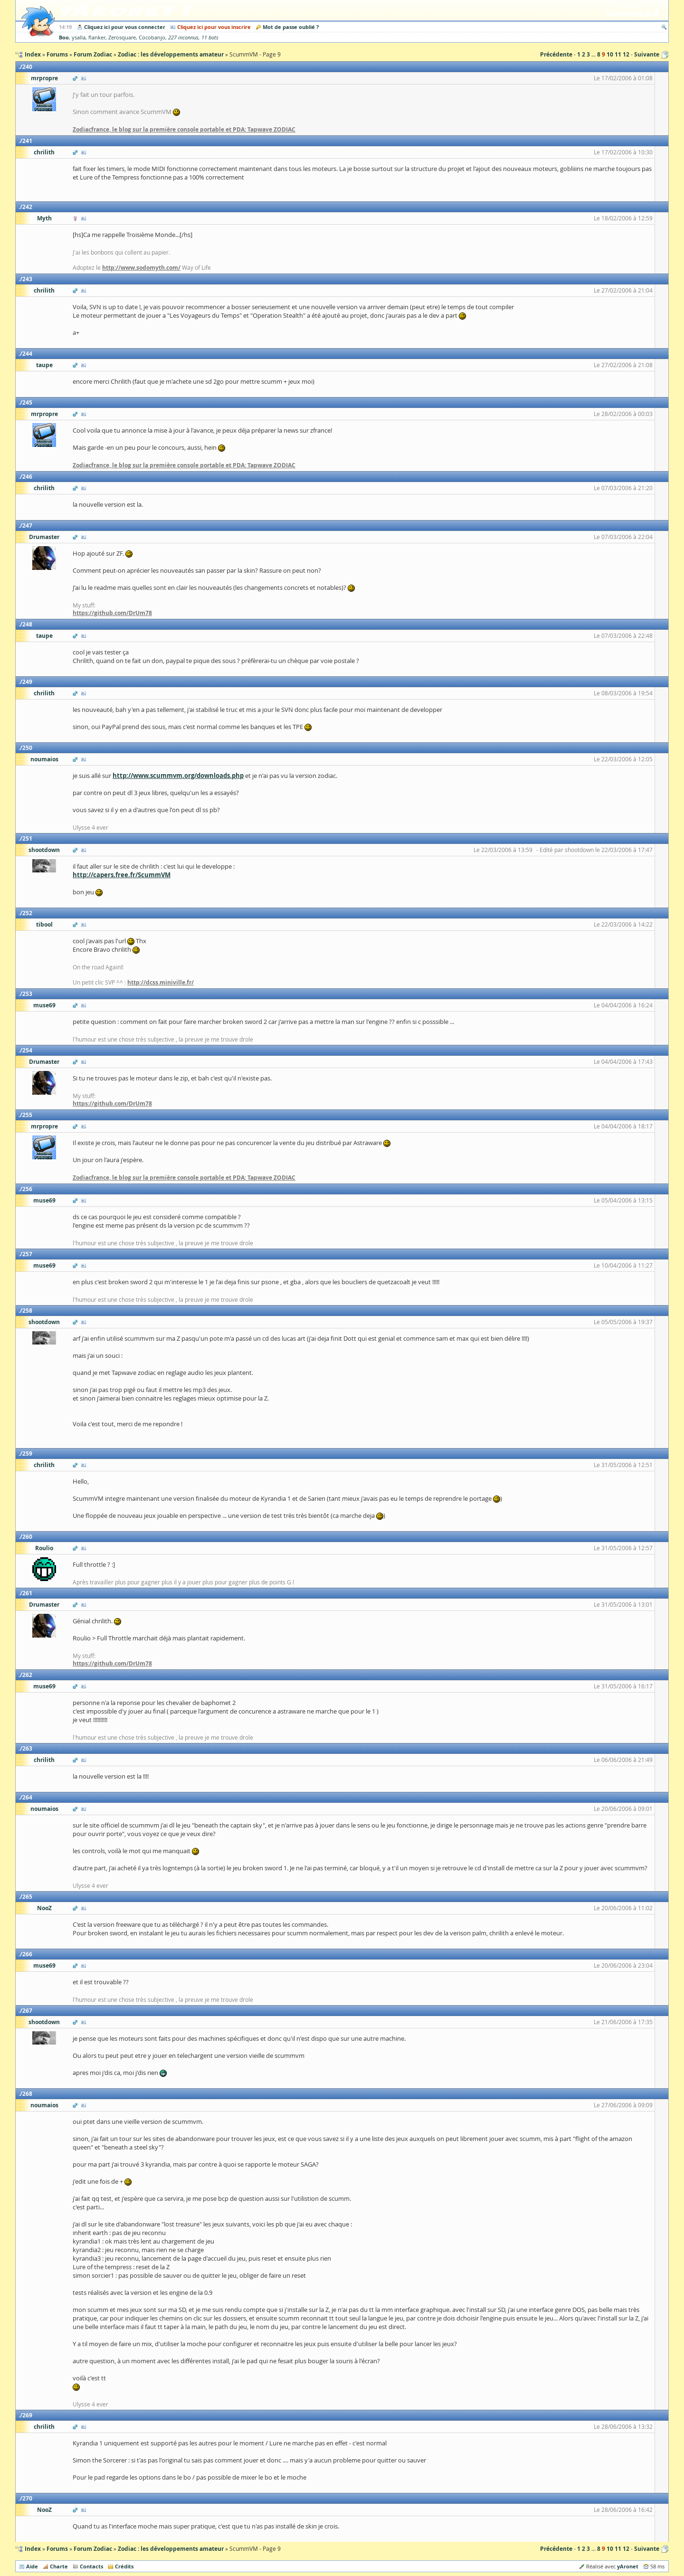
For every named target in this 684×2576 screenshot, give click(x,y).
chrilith (44, 152)
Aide (32, 2566)
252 (27, 913)
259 (27, 1453)
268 (27, 2094)
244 (27, 354)
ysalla (79, 37)
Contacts (91, 2566)
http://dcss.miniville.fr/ (160, 982)
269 (27, 2415)
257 (27, 1254)
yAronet (627, 2566)
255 (27, 1115)
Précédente (556, 54)
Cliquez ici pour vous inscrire (214, 26)
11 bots (209, 37)
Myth (44, 218)
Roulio (44, 1548)
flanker (96, 37)
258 (27, 1311)
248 (27, 624)
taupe (44, 365)
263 (27, 1748)
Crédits (124, 2566)
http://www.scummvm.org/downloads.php (178, 775)
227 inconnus (183, 37)
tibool (44, 924)
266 (27, 1954)
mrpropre (44, 78)
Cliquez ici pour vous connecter (124, 26)
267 (27, 2011)
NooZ (44, 1908)
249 (27, 682)
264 (27, 1797)
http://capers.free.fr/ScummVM (122, 875)
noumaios (44, 759)
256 (27, 1189)
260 (27, 1537)
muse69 (44, 1005)
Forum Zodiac (93, 2549)
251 (27, 838)
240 (27, 67)
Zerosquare (122, 37)
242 (27, 207)
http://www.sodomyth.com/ (141, 268)
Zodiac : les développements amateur (171, 2549)
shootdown (44, 850)
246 (27, 477)
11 (618, 54)
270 (27, 2498)
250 (27, 748)
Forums (57, 2549)
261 (27, 1593)
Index (33, 2549)
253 (27, 994)
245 (27, 402)
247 (27, 525)
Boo (64, 37)
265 (27, 1897)
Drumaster (44, 537)
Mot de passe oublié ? (291, 26)
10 (610, 54)
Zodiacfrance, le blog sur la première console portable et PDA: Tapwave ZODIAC (184, 129)
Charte (59, 2566)
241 (27, 141)
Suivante (646, 54)
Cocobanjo (152, 37)
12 (626, 54)
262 (27, 1675)
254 (27, 1050)
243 (27, 279)
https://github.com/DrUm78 (112, 613)
